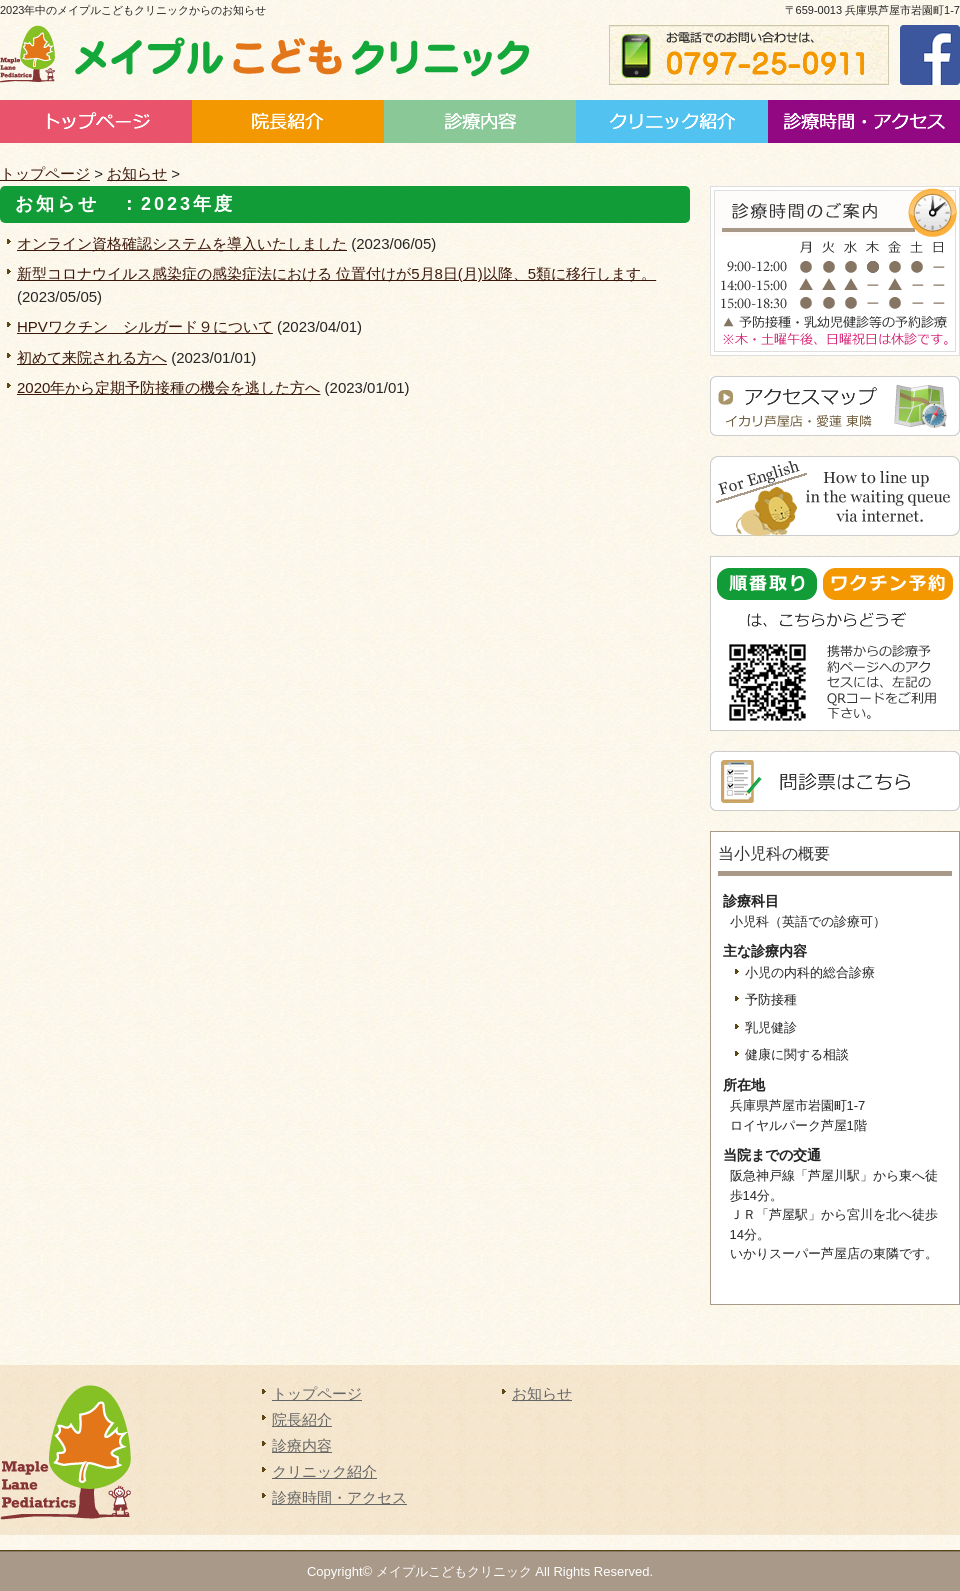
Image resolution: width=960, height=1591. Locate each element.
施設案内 (672, 121)
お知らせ (137, 173)
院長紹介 (288, 121)
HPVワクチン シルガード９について (145, 326)
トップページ (96, 121)
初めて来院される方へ (92, 357)
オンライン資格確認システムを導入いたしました (182, 243)
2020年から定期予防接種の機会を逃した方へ (168, 387)
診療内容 (480, 121)
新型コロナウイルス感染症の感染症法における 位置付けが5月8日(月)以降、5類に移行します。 (336, 273)
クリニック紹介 (324, 1471)
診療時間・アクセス (864, 121)
